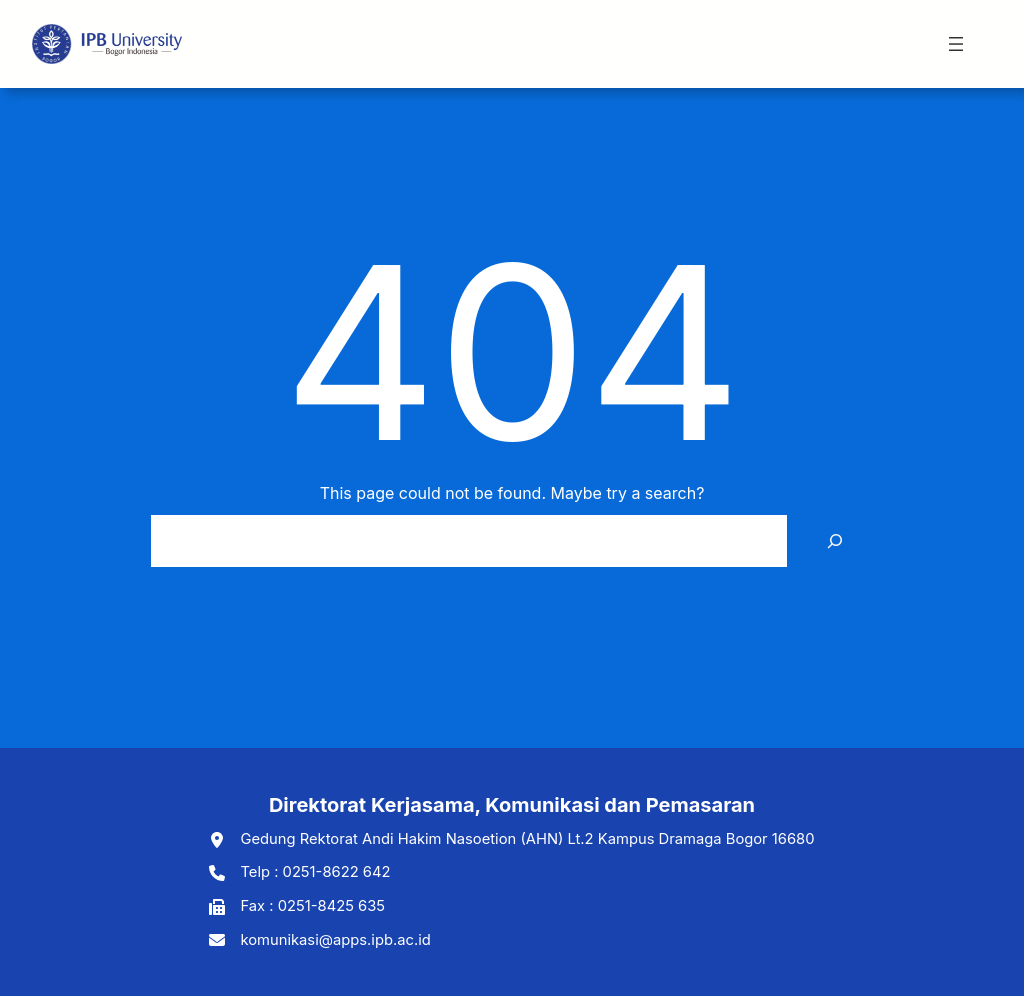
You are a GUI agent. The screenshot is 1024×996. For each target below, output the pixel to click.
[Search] (835, 541)
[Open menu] (956, 44)
